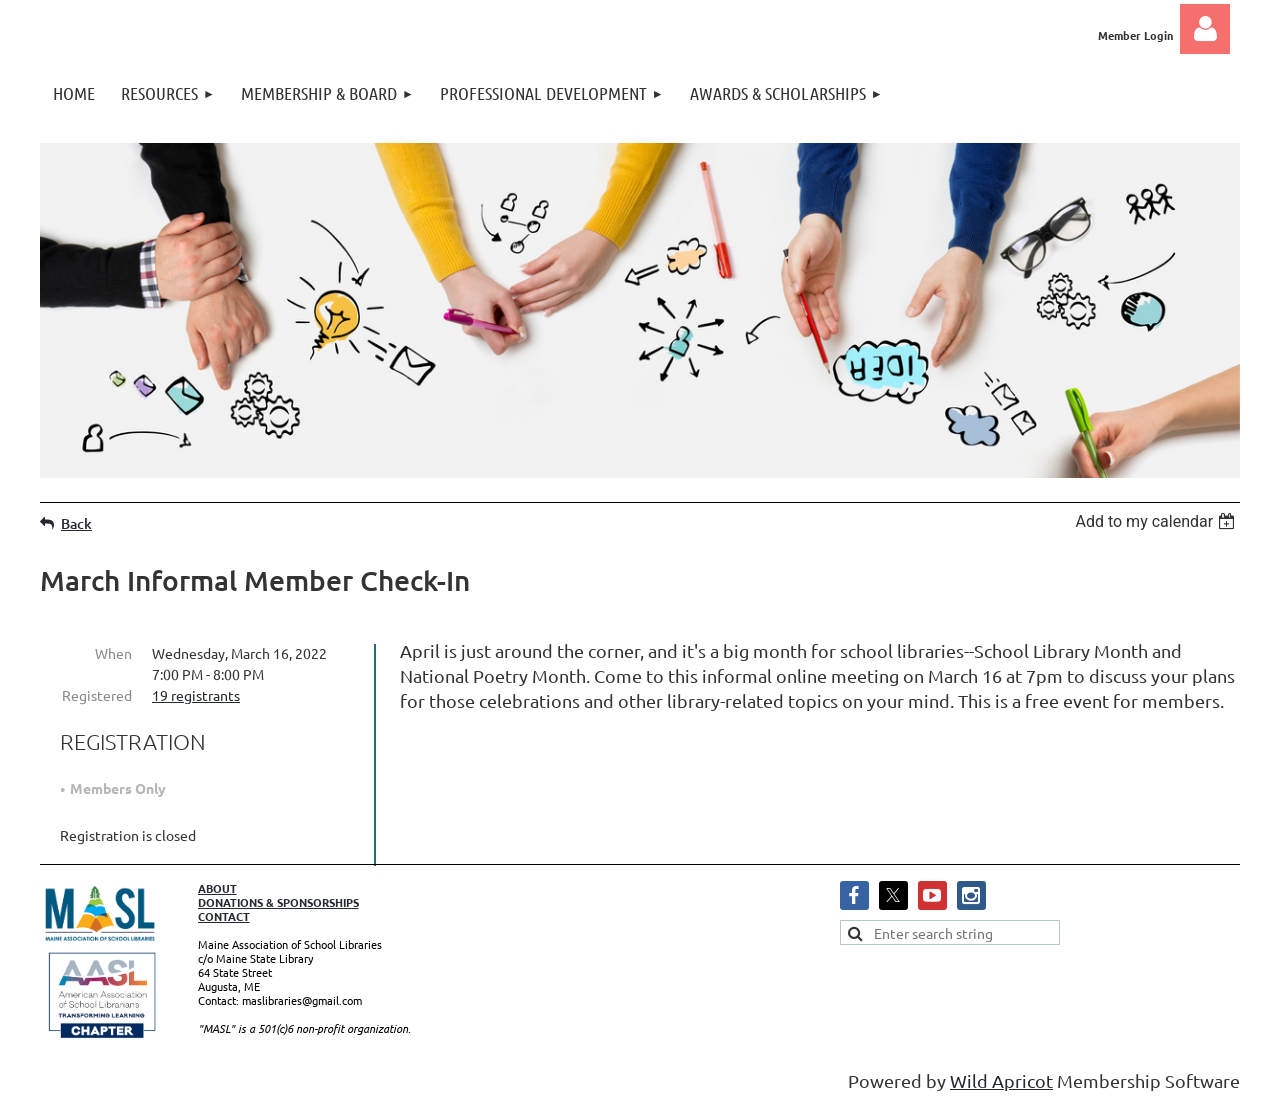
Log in (1205, 29)
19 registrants (196, 695)
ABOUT (217, 888)
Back (76, 523)
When (113, 653)
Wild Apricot (1001, 1080)
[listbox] (1157, 521)
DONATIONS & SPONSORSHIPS (278, 902)
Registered (97, 695)
